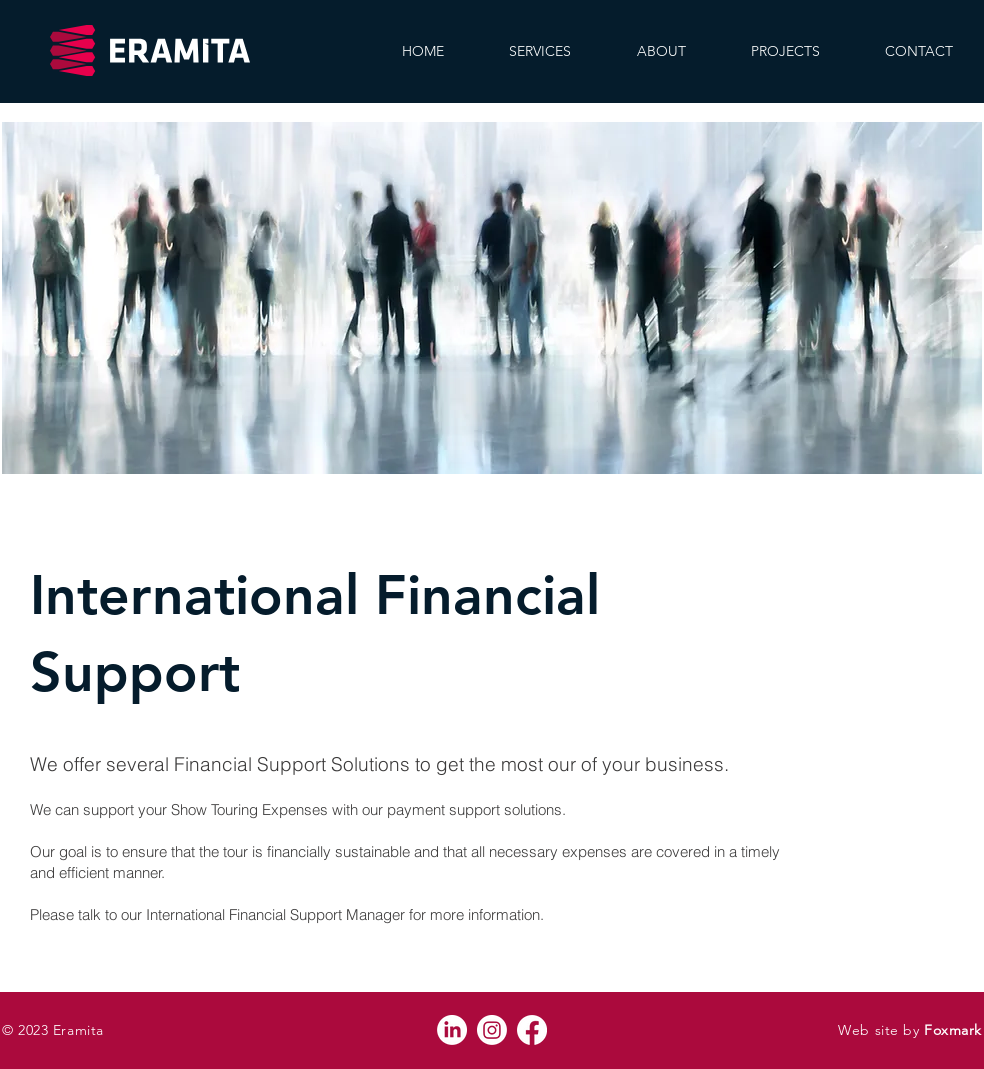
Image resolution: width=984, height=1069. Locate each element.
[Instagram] (492, 1030)
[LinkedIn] (452, 1030)
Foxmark (953, 1030)
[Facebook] (532, 1030)
